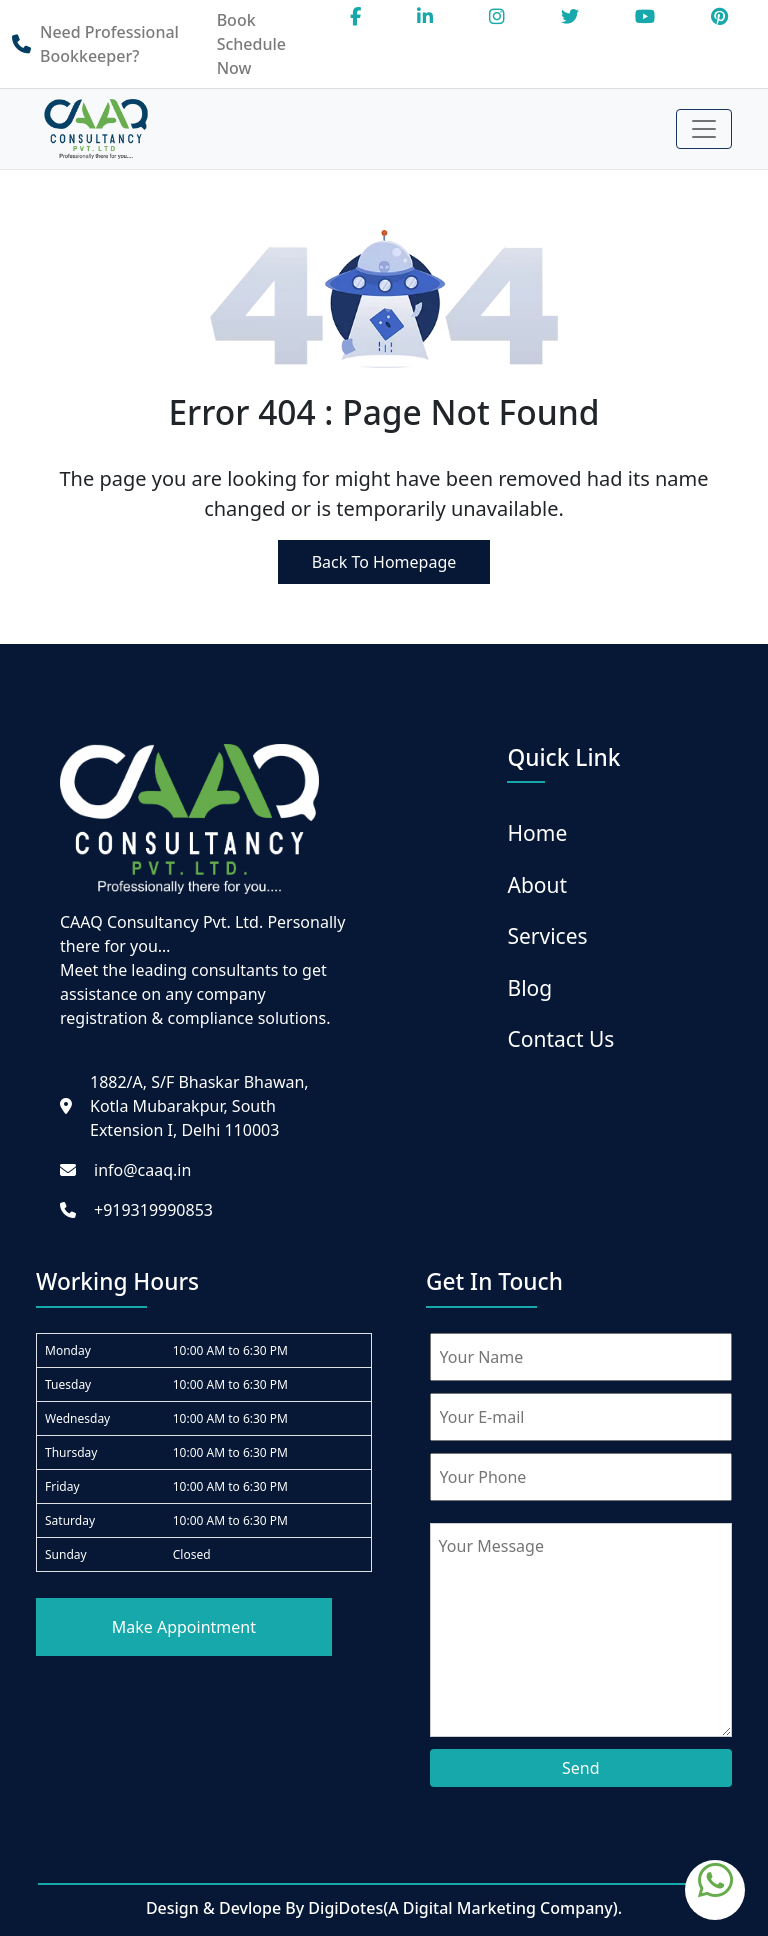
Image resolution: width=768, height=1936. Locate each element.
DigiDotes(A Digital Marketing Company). (465, 1908)
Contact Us (560, 1039)
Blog (529, 988)
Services (547, 936)
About (537, 885)
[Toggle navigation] (704, 129)
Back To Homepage (384, 562)
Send (581, 1768)
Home (537, 833)
